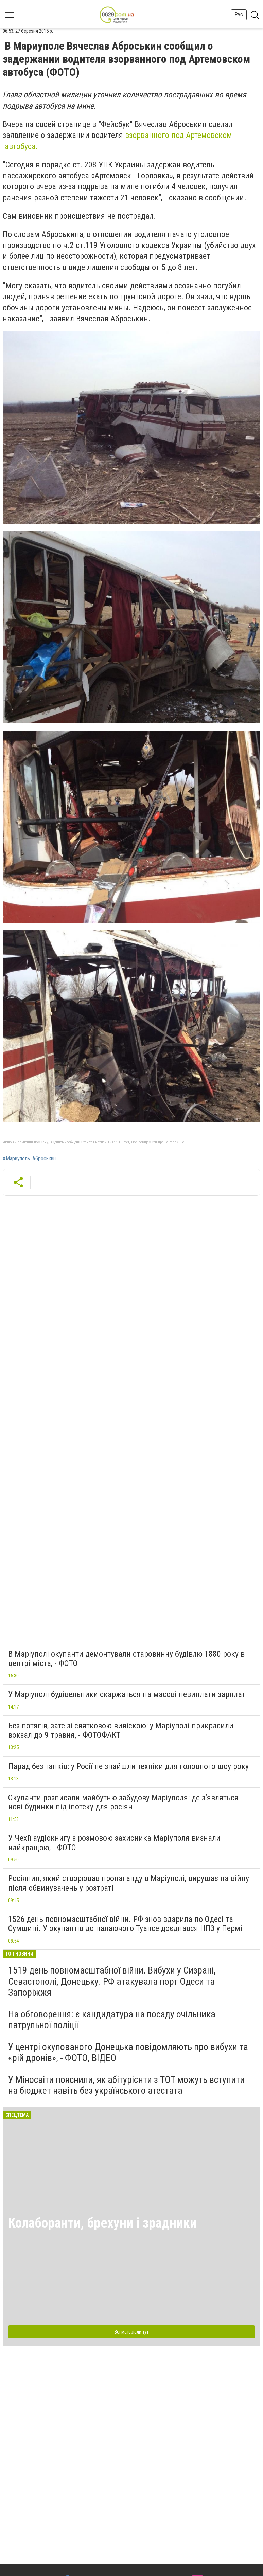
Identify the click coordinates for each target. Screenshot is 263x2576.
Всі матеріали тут (131, 2332)
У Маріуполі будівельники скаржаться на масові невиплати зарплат (126, 1694)
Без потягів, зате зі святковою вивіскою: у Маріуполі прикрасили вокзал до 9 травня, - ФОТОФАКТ (120, 1730)
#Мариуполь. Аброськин (29, 1159)
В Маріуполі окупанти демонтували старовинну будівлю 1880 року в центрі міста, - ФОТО (126, 1658)
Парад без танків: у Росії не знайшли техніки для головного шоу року (128, 1766)
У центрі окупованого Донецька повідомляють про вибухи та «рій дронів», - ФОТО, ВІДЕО (128, 2052)
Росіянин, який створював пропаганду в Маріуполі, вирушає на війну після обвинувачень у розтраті (128, 1883)
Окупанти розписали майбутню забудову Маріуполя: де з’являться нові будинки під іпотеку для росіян (123, 1802)
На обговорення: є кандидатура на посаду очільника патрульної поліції (111, 2019)
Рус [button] (238, 14)
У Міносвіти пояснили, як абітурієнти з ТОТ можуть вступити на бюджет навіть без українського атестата (126, 2085)
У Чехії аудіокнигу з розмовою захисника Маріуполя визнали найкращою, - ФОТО (114, 1842)
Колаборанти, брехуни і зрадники (102, 2223)
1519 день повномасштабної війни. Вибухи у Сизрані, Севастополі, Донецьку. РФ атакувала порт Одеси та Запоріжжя (112, 1981)
